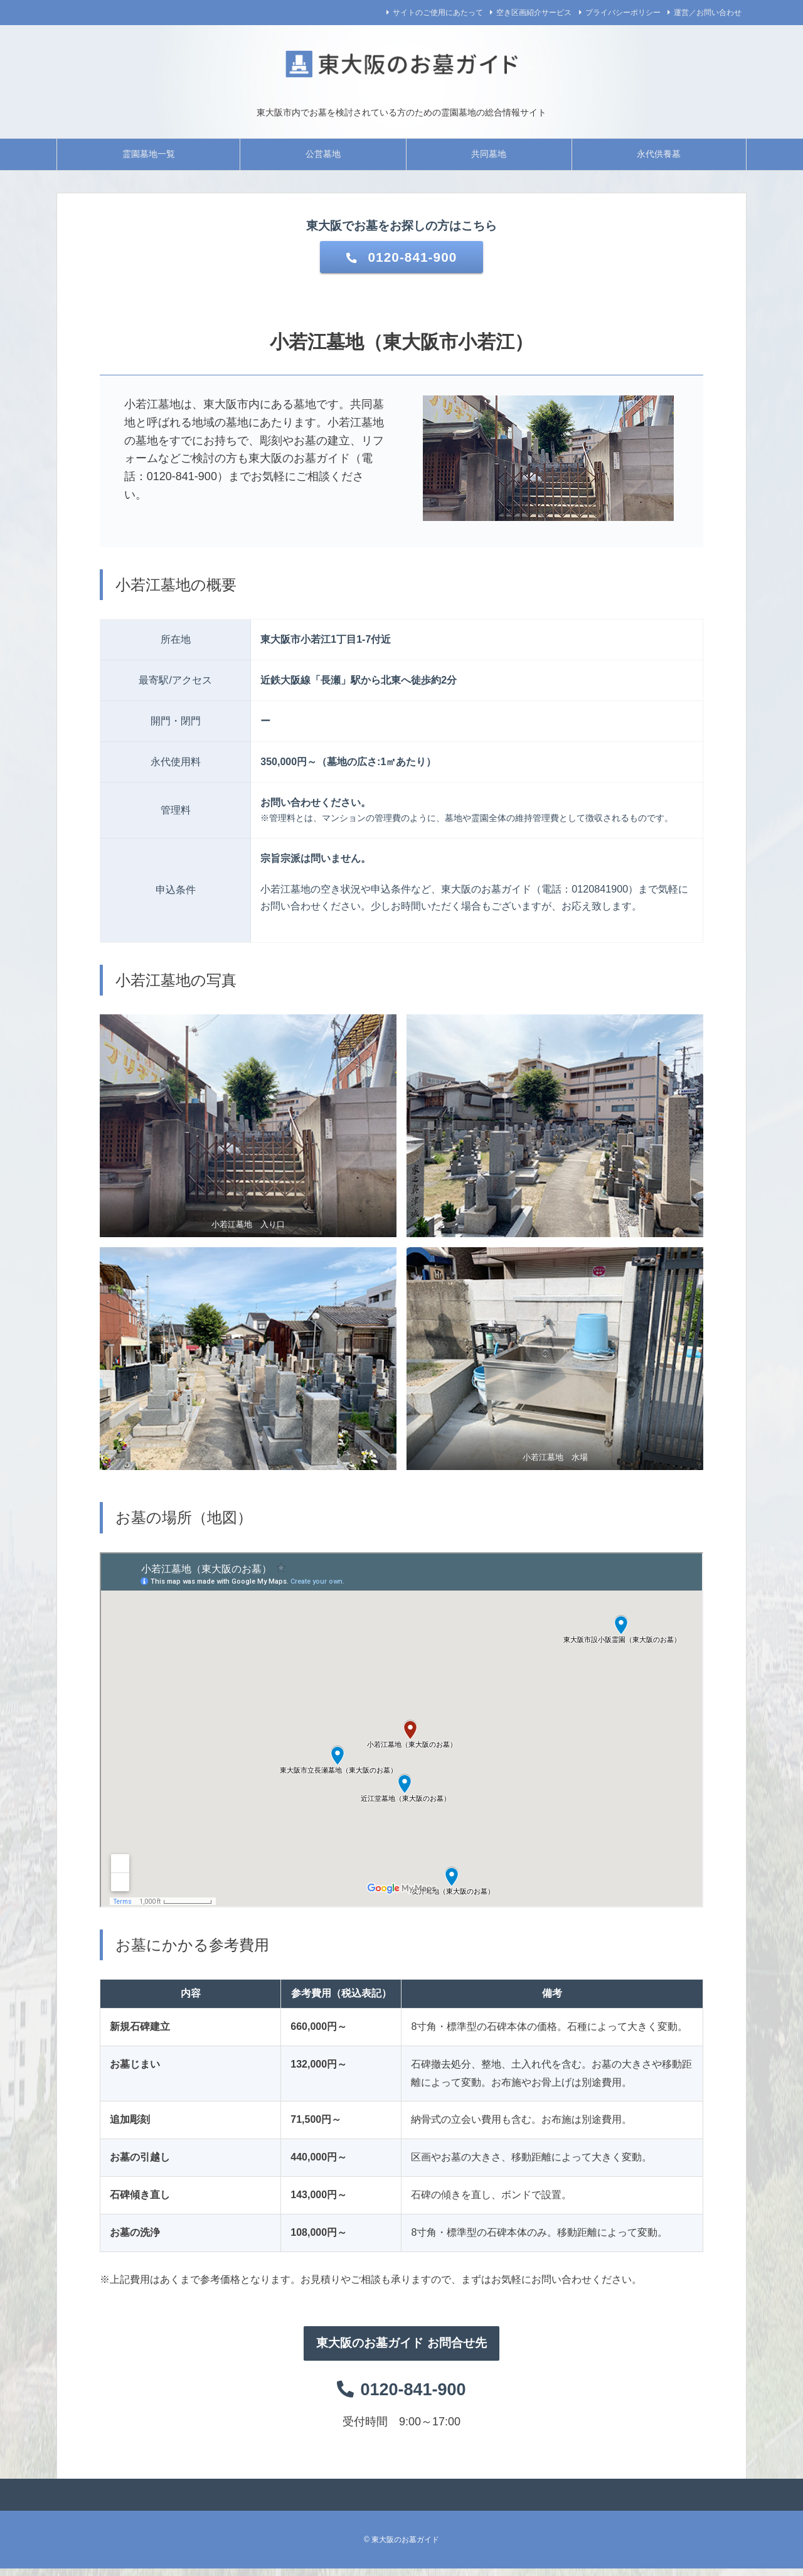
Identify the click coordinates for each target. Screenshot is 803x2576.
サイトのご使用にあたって (438, 12)
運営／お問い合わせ (708, 12)
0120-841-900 (401, 258)
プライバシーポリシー (623, 12)
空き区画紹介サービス (534, 12)
